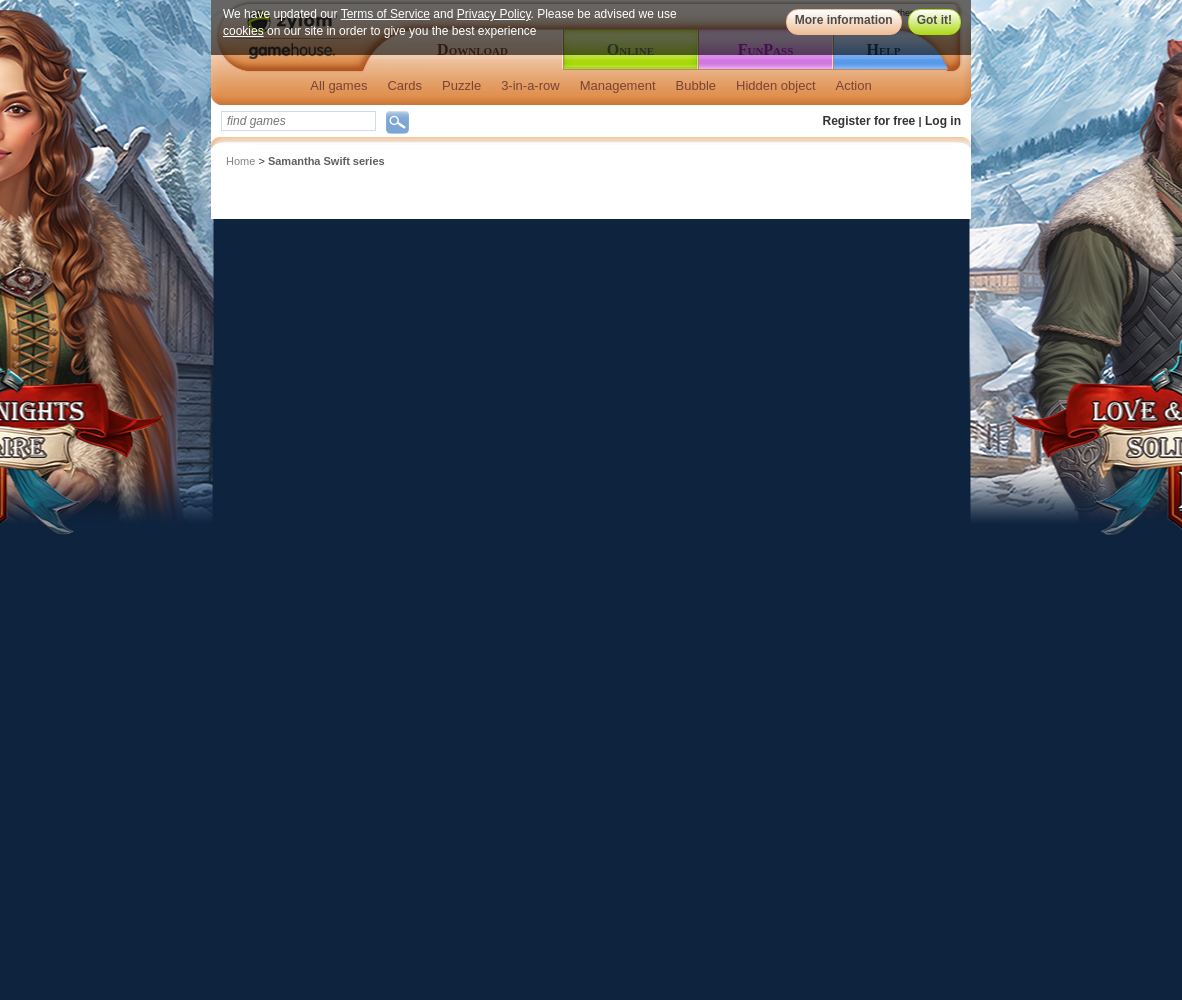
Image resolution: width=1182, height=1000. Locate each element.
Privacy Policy (494, 14)
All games (338, 85)
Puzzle (461, 85)
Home (240, 161)
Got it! (934, 20)
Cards (404, 85)
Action (854, 85)
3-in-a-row (530, 85)
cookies (243, 31)
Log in (943, 121)
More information (844, 20)
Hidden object (776, 85)
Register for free (869, 121)
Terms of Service (385, 14)
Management (618, 85)
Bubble (696, 85)
